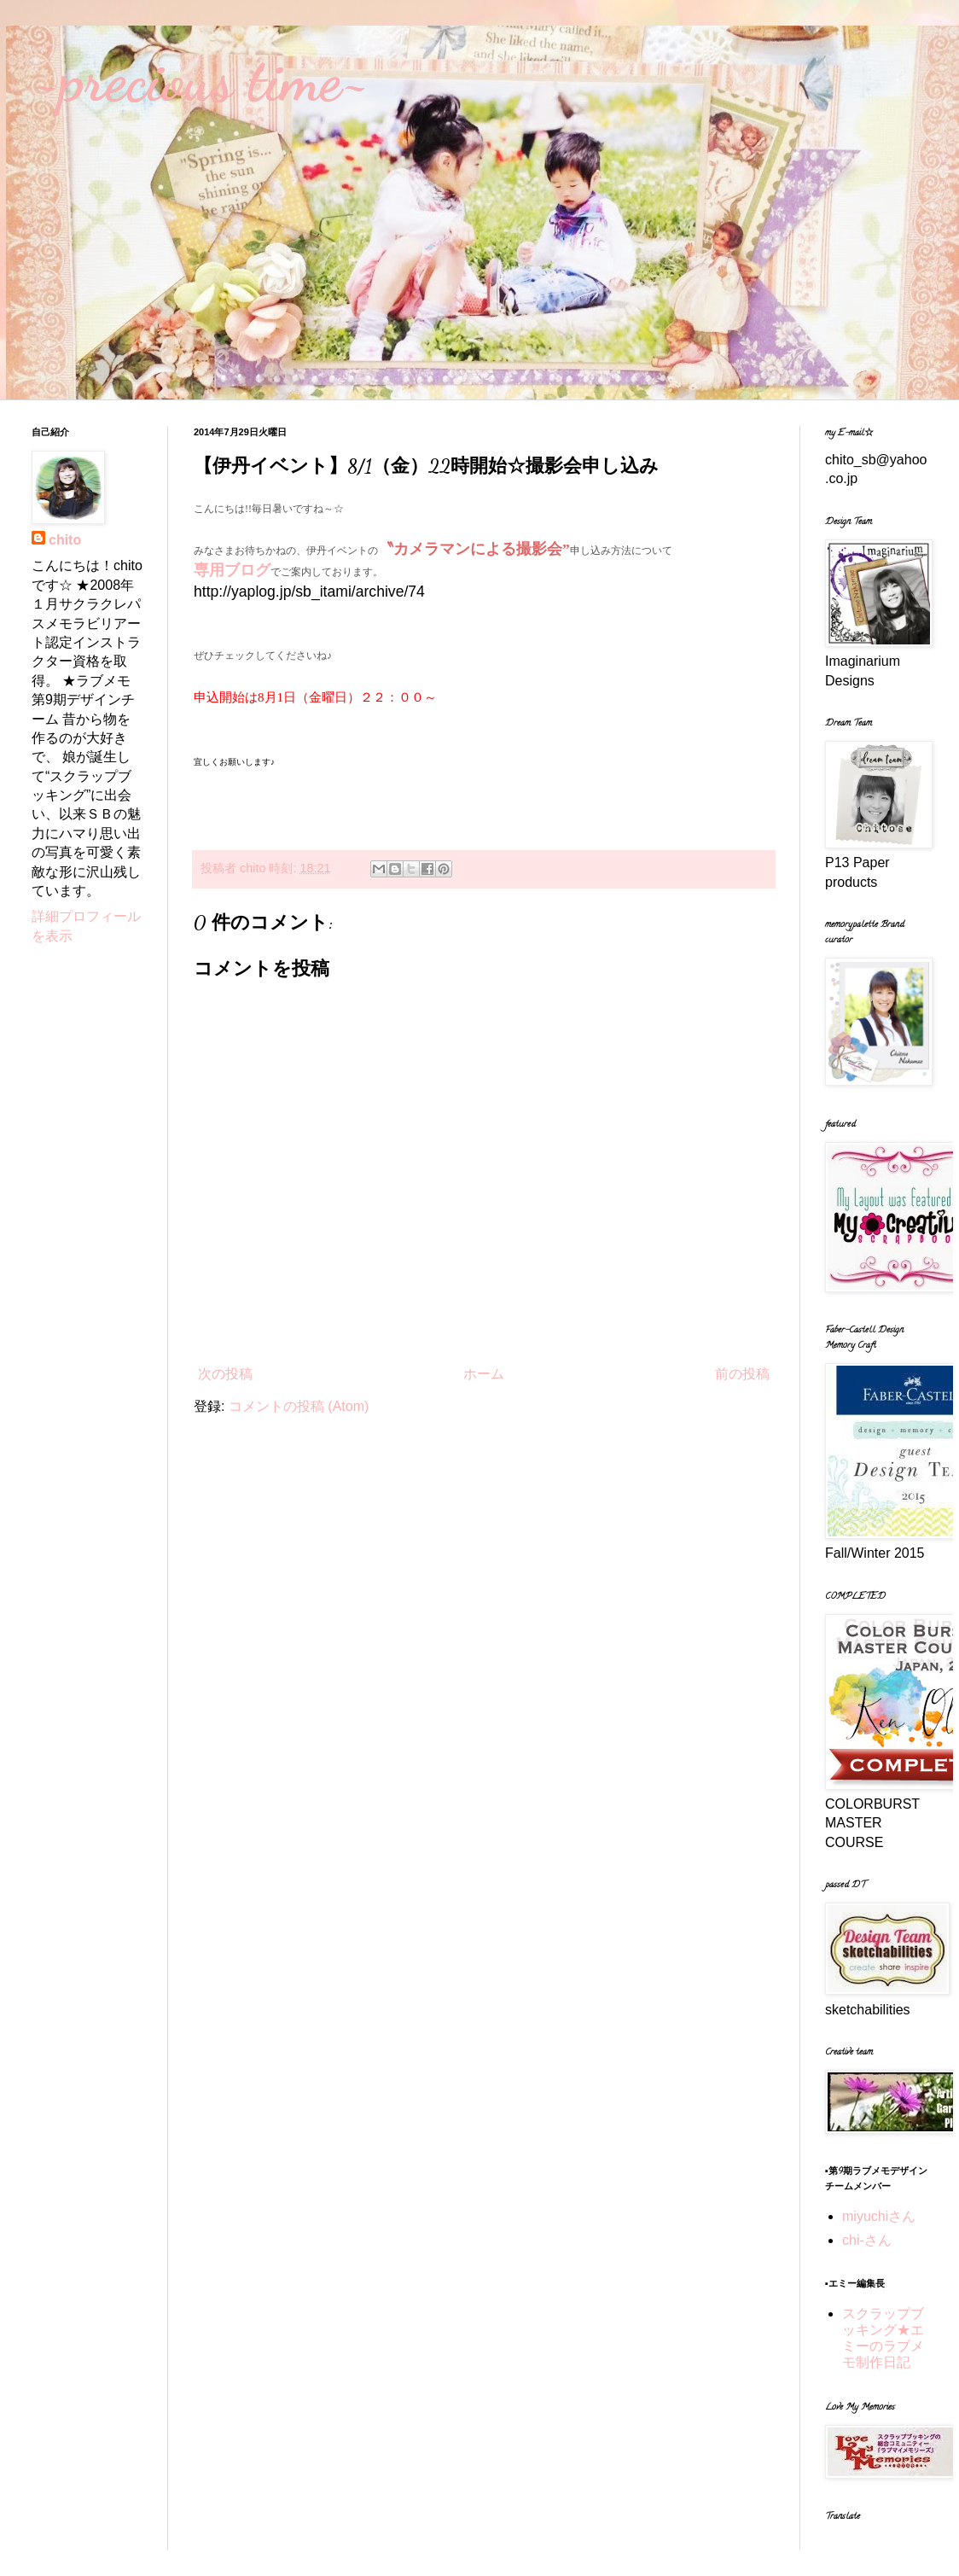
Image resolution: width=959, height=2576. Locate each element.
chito (65, 540)
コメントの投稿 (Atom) (299, 1406)
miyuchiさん (878, 2216)
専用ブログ (232, 570)
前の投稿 (742, 1374)
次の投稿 (225, 1374)
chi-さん (867, 2240)
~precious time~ (200, 80)
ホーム (483, 1374)
